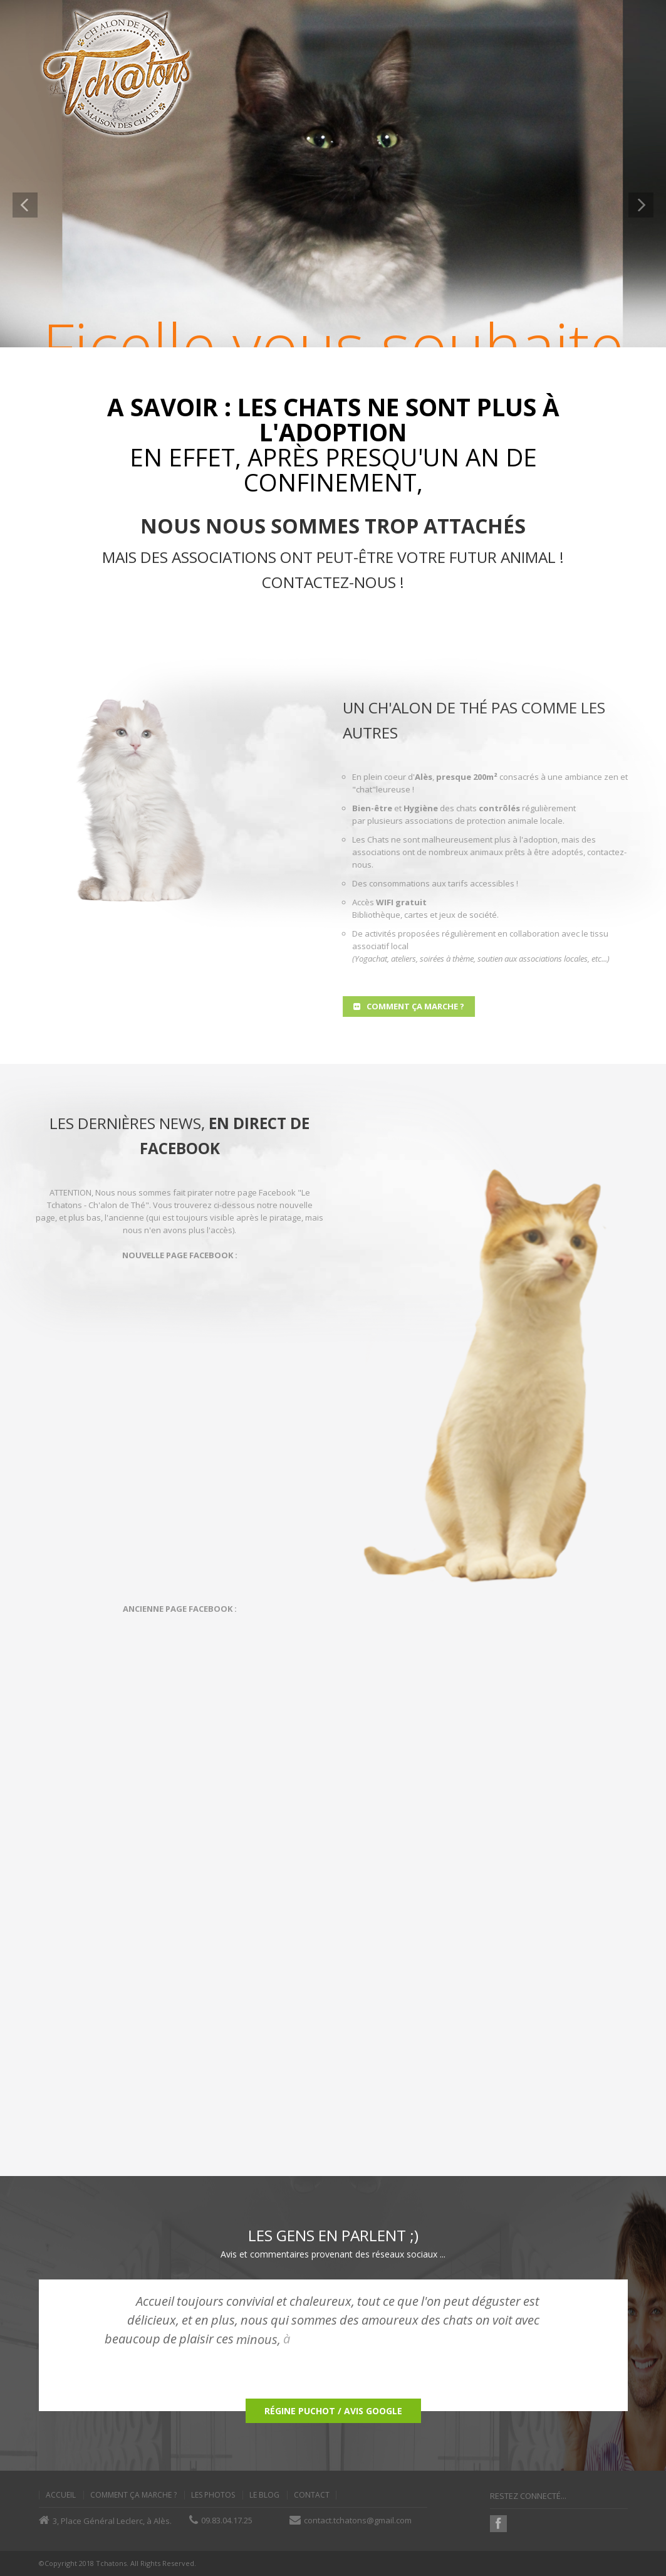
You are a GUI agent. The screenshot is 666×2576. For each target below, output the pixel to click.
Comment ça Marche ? (133, 2495)
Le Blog (264, 2495)
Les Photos (213, 2495)
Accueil (61, 2495)
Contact (312, 2495)
